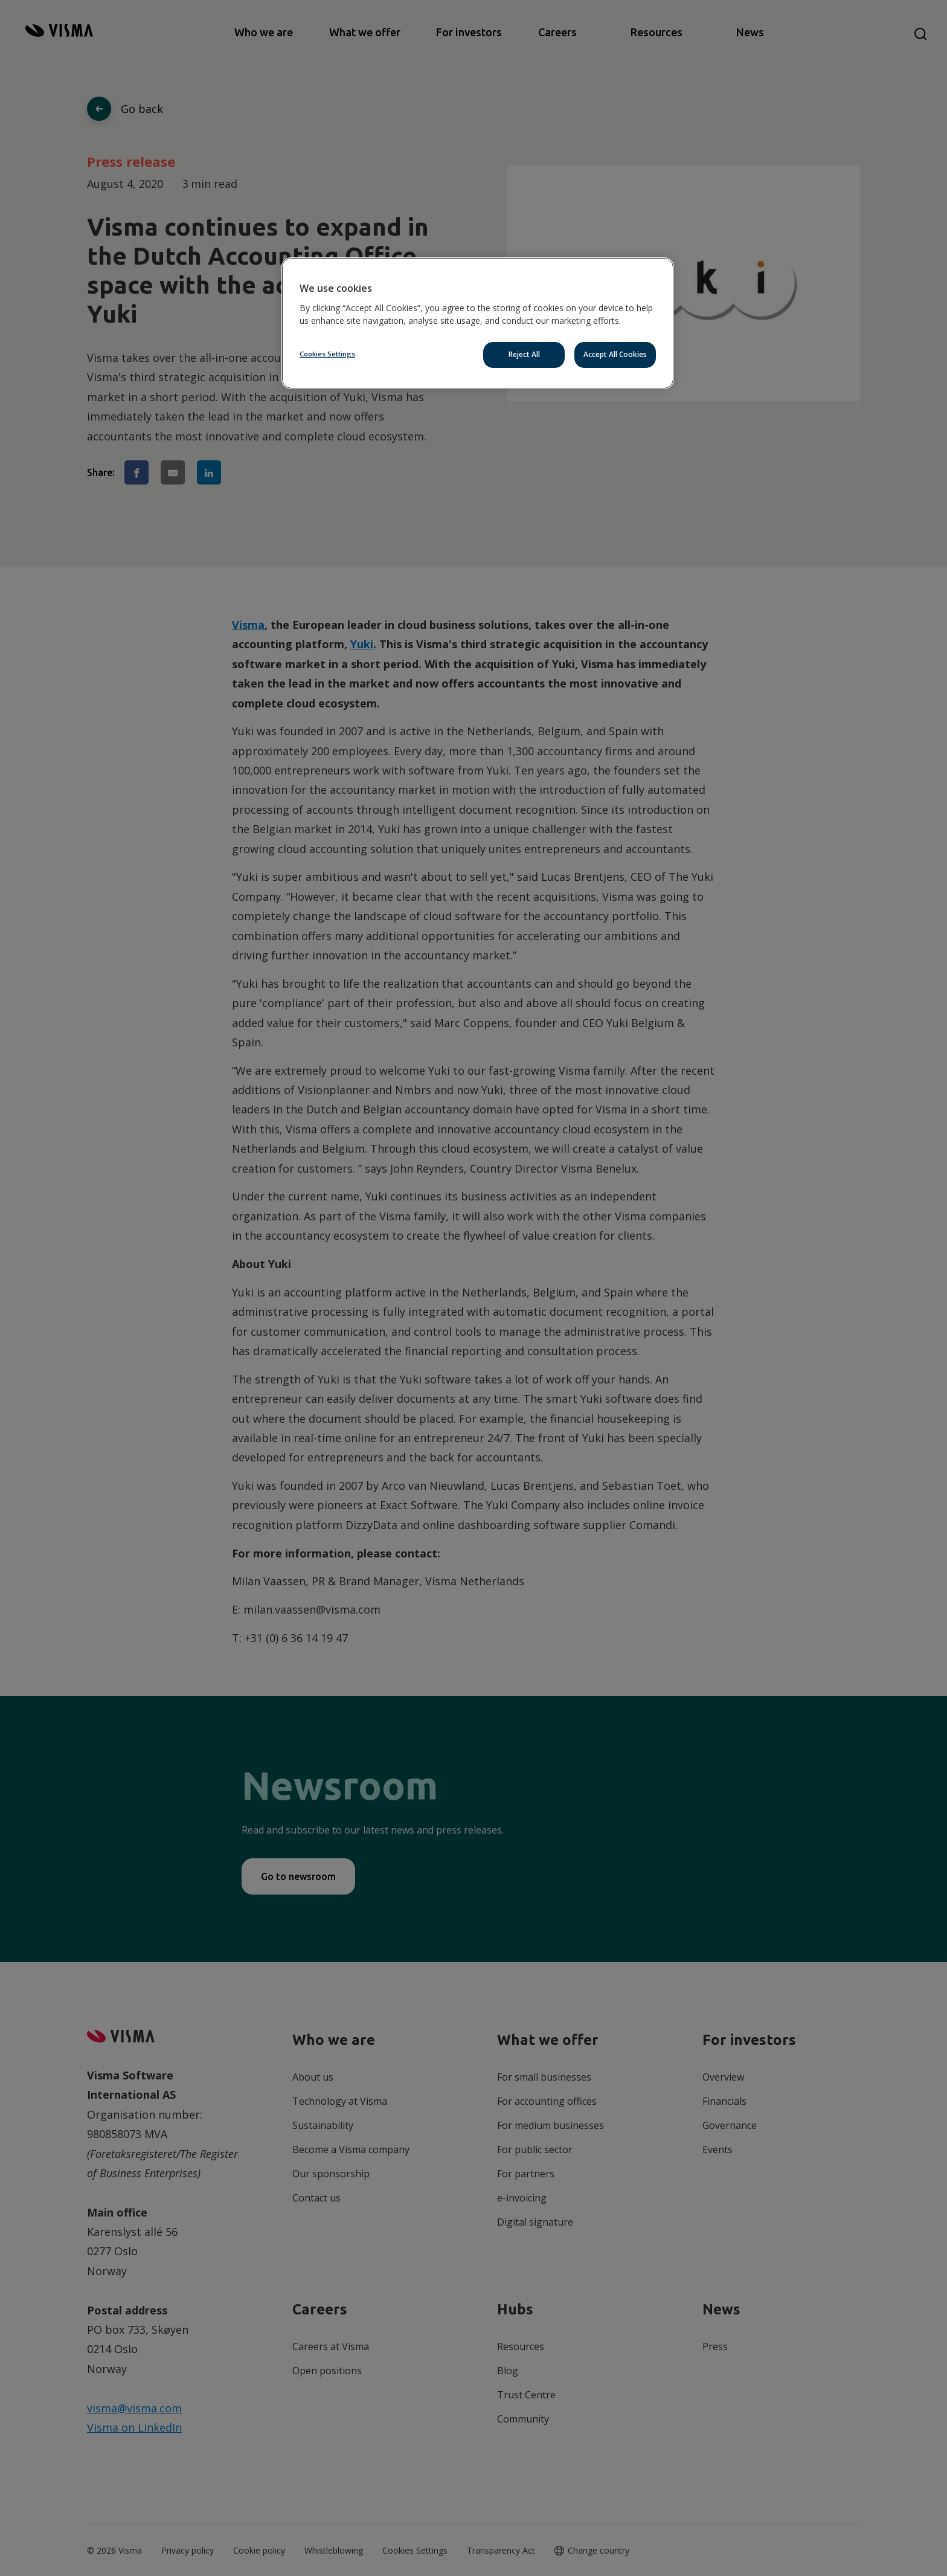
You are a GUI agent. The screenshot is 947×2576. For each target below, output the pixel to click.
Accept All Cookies (615, 354)
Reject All (524, 354)
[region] (477, 322)
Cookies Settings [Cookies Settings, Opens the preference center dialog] (327, 353)
